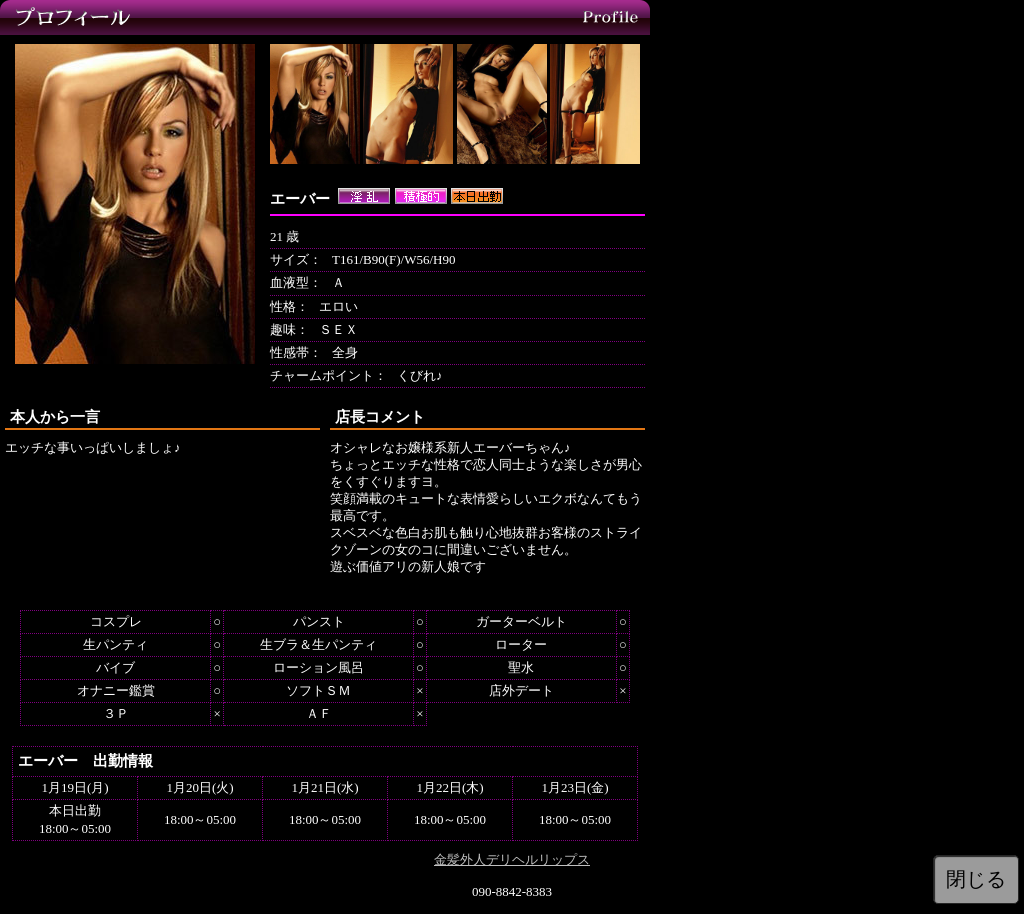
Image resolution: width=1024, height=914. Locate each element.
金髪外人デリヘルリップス (512, 859)
